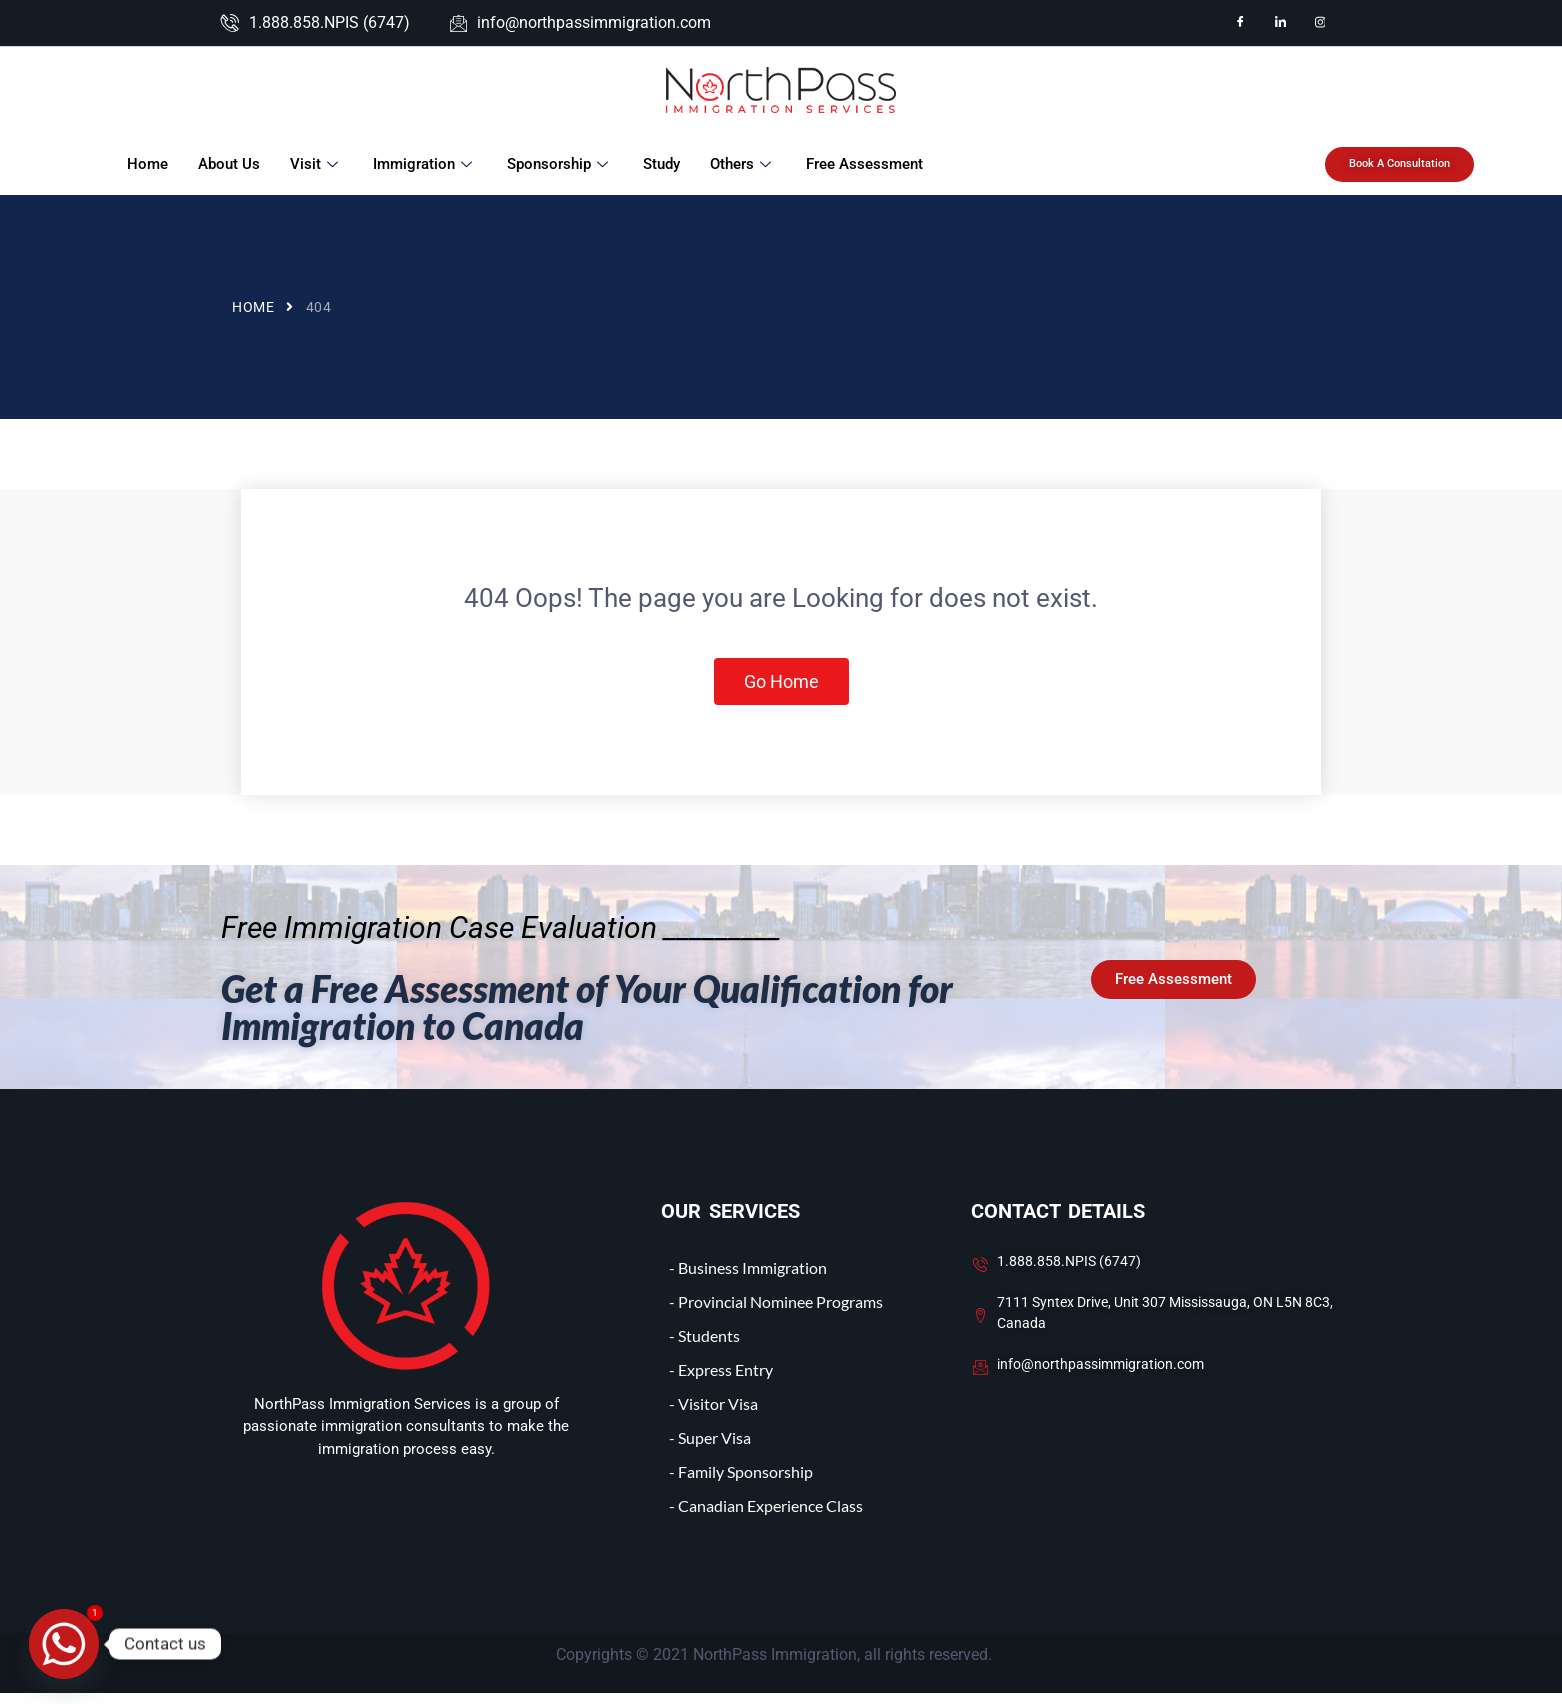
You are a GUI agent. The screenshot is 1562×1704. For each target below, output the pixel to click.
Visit (314, 164)
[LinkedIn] (1280, 23)
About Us (227, 164)
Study (659, 164)
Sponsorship (558, 164)
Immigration (423, 164)
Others (741, 164)
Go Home (781, 687)
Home (145, 164)
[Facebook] (1240, 23)
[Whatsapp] (64, 1644)
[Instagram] (1320, 23)
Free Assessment (862, 164)
